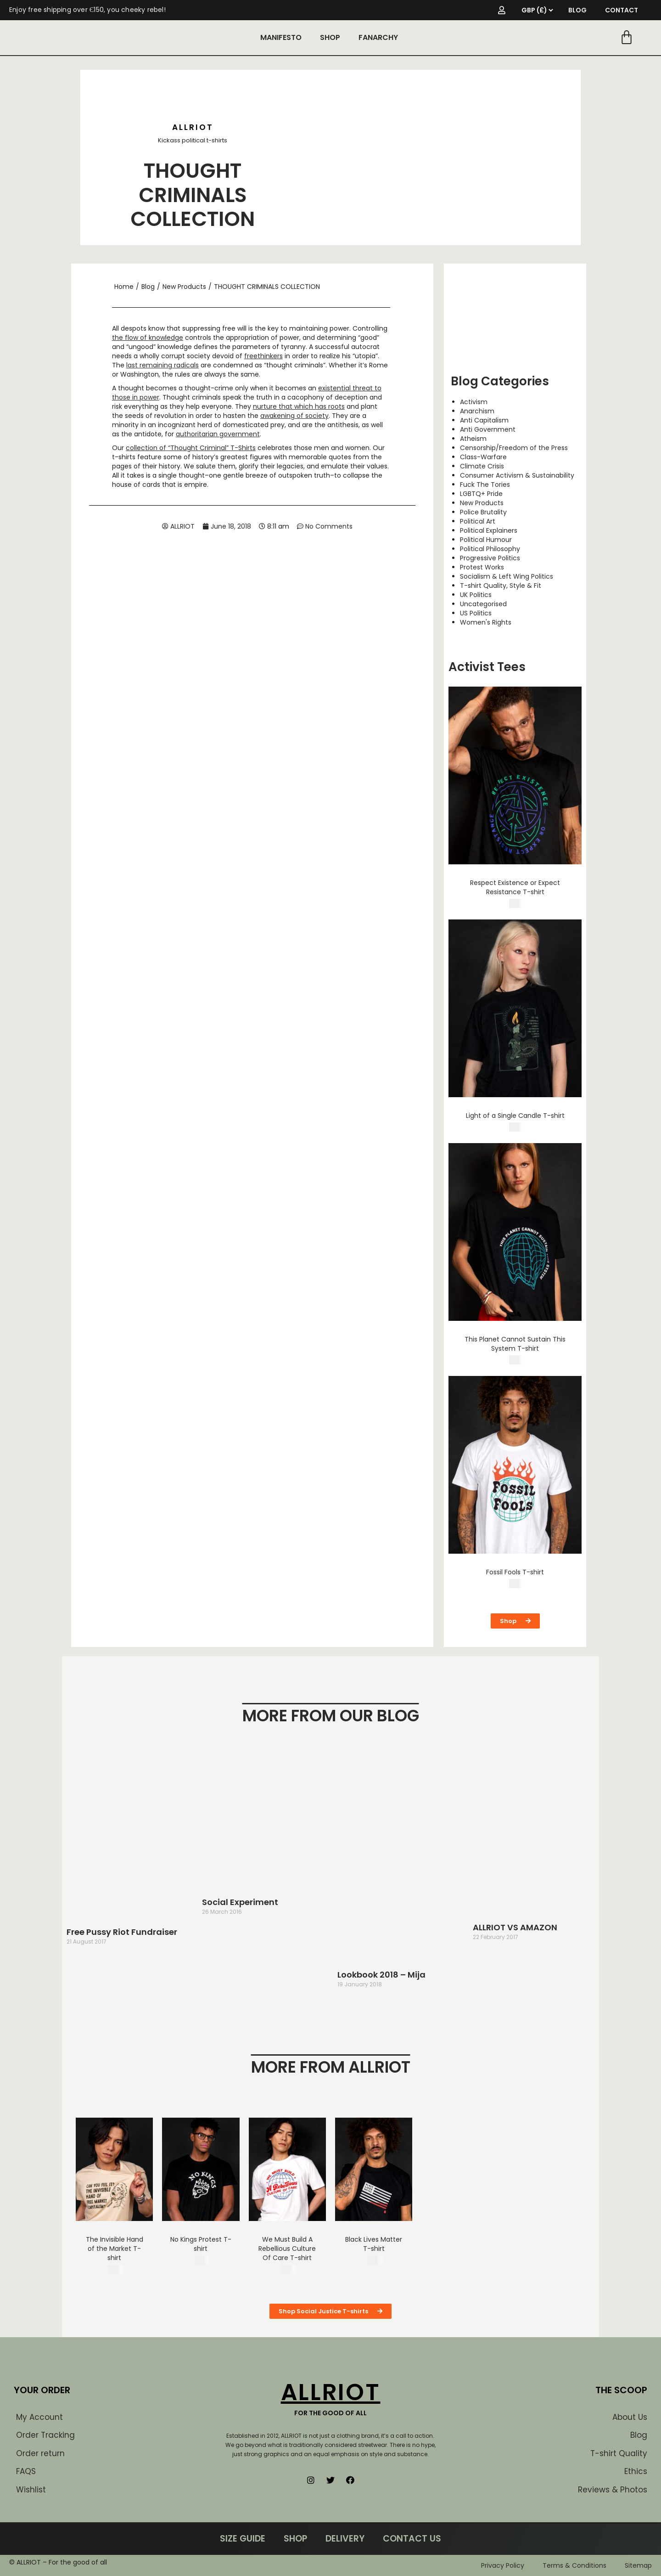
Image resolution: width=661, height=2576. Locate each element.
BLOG (577, 10)
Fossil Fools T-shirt (515, 1572)
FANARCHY (378, 37)
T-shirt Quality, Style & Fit (500, 585)
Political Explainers (488, 530)
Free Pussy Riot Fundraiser (122, 1932)
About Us (629, 2417)
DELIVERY (344, 2538)
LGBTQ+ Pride (481, 493)
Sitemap (638, 2565)
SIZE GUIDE (242, 2538)
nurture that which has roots (299, 406)
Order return (40, 2453)
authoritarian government (218, 434)
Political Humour (486, 539)
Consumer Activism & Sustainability (517, 475)
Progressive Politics (490, 558)
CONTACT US (412, 2538)
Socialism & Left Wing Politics (506, 576)
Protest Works (482, 567)
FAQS (26, 2471)
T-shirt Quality (618, 2453)
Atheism (473, 438)
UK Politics (476, 594)
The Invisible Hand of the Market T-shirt (114, 2248)
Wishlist (31, 2489)
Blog (148, 286)
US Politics (476, 613)
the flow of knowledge (147, 337)
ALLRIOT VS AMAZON (515, 1927)
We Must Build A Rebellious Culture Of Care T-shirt (287, 2248)
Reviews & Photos (612, 2489)
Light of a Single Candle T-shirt (515, 1115)
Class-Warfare (483, 457)
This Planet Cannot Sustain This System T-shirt (515, 1344)
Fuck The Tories (485, 484)
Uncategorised (483, 604)
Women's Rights (485, 622)
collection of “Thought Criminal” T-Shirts (191, 447)
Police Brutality (483, 512)
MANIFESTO (281, 37)
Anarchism (477, 411)
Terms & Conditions (574, 2565)
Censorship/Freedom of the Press (514, 447)
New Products (184, 286)
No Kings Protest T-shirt (200, 2244)
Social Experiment (240, 1902)
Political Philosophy (490, 548)
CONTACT (621, 10)
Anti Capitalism (484, 420)
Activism (473, 401)
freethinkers (263, 356)
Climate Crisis (482, 466)
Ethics (635, 2471)
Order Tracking (45, 2435)
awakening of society (294, 415)
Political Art (477, 521)
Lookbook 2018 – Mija (381, 1974)
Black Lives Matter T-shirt (373, 2244)
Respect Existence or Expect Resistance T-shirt (515, 887)
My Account (39, 2417)
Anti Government (487, 429)
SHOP (330, 37)
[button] (515, 1621)
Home (124, 286)
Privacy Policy (502, 2565)
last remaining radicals (162, 365)
